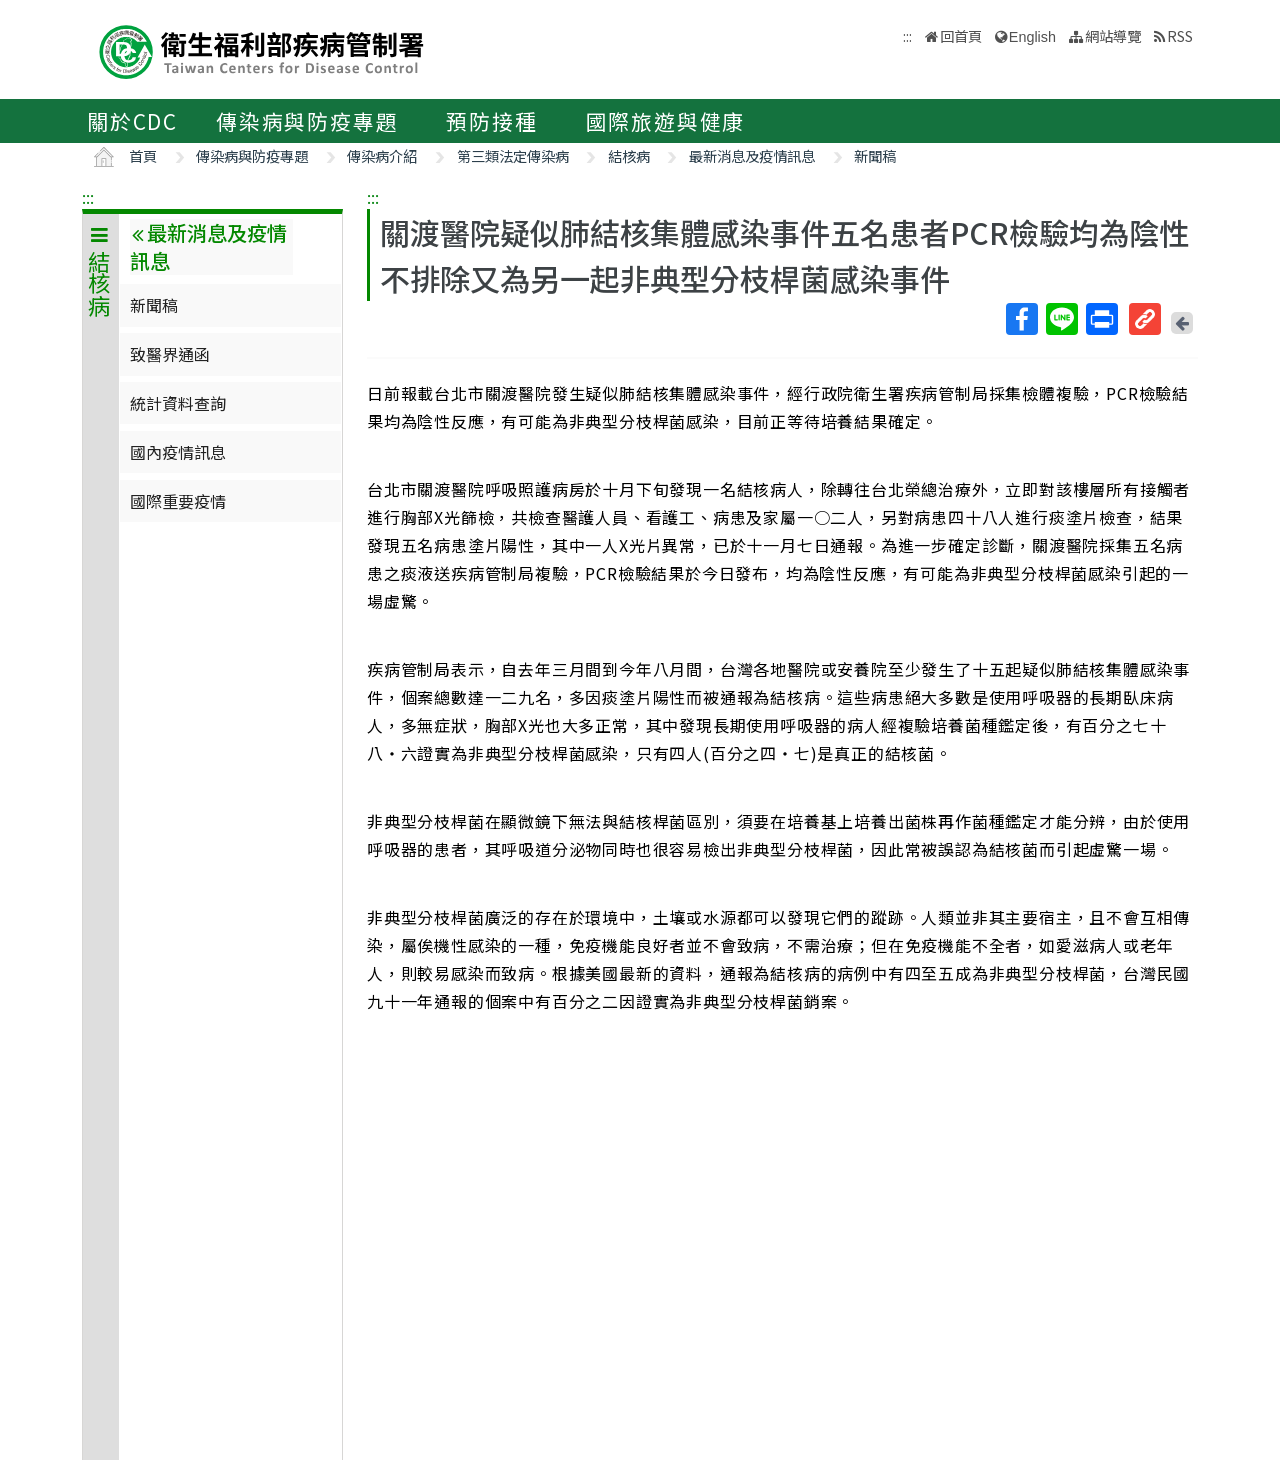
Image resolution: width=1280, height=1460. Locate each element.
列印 (1101, 319)
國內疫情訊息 (178, 452)
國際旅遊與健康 (666, 121)
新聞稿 (875, 155)
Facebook (1021, 319)
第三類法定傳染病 (513, 155)
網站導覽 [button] (1113, 35)
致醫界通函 (170, 354)
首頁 (143, 155)
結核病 (629, 155)
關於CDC (132, 121)
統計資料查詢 (178, 403)
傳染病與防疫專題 (307, 121)
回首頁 (961, 35)
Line (1061, 319)
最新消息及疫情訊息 (752, 155)
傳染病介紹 (382, 155)
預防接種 (491, 121)
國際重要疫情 (178, 501)
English (1032, 37)
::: (88, 197)
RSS (1180, 35)
